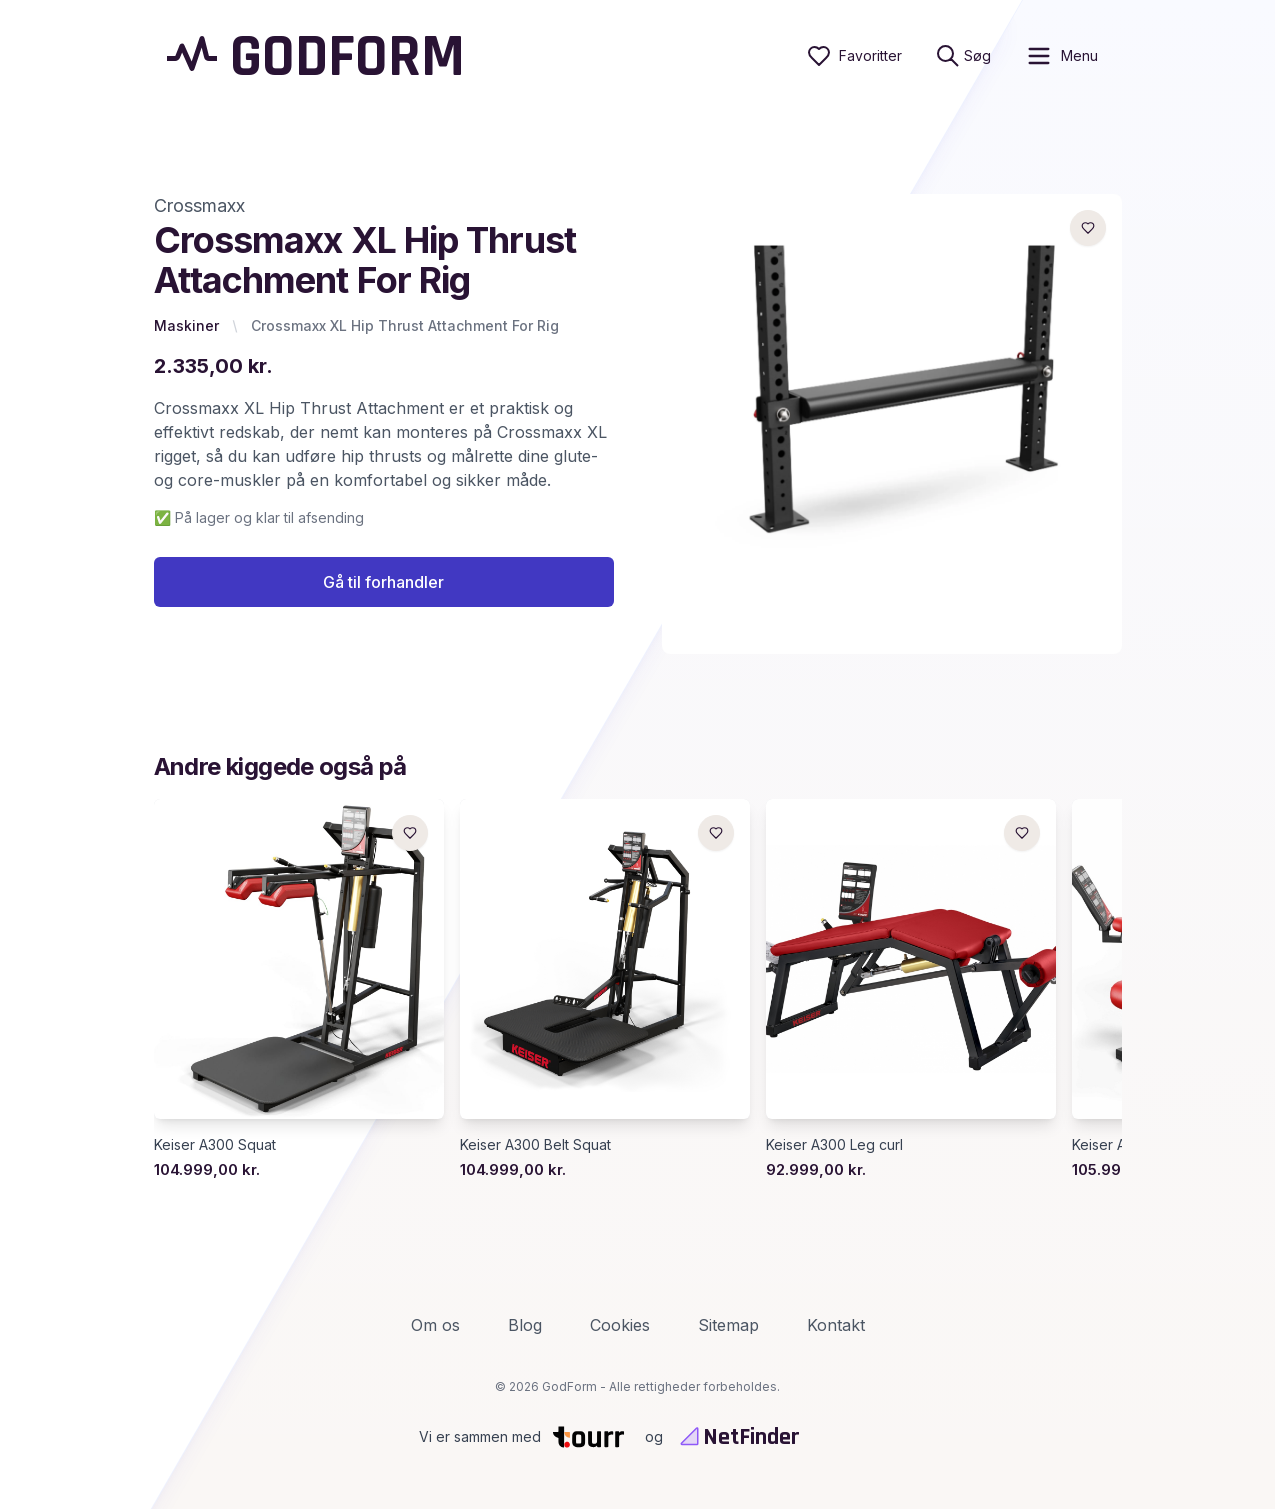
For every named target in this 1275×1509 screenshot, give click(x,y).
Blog (525, 1325)
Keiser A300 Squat (215, 1147)
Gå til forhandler (383, 585)
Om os (435, 1325)
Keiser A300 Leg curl (834, 1147)
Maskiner (186, 325)
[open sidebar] (1061, 56)
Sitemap (728, 1325)
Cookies (620, 1325)
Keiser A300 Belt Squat (535, 1147)
